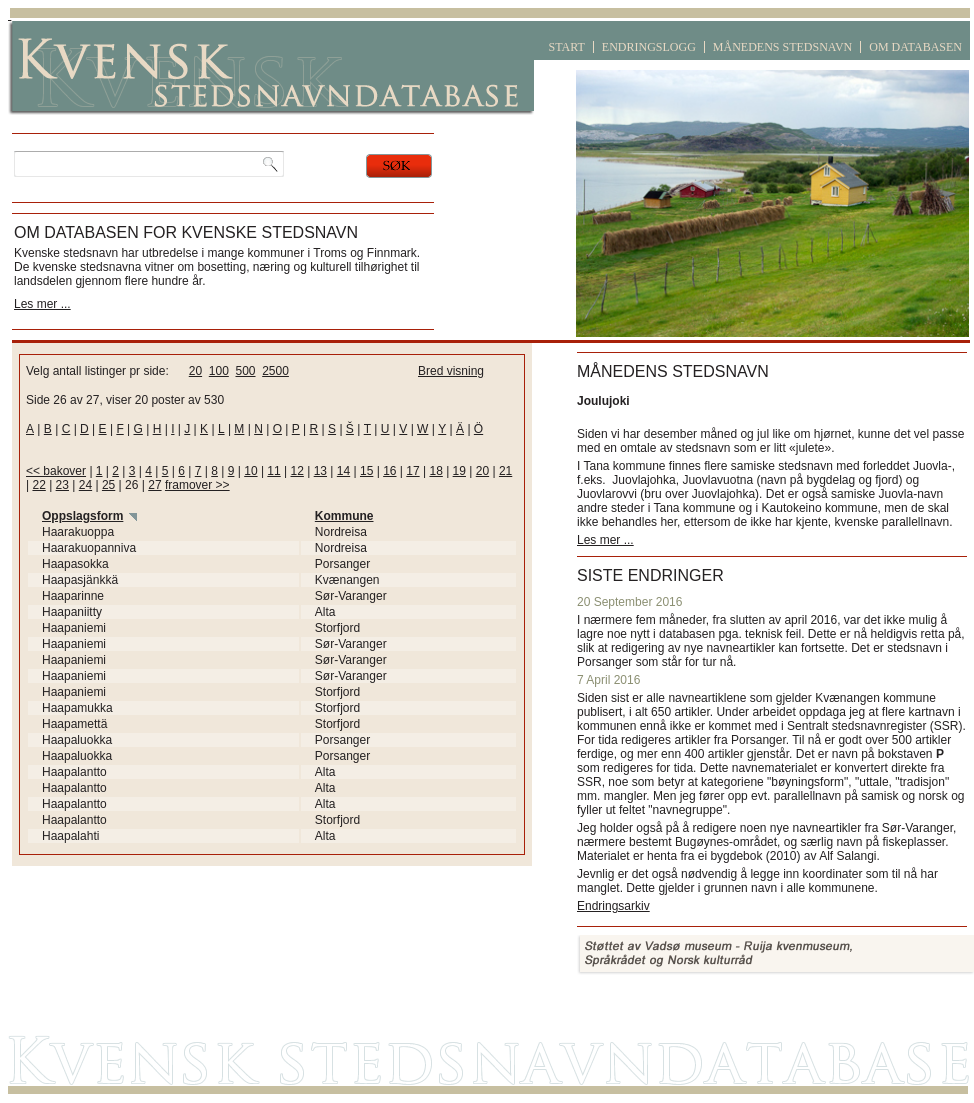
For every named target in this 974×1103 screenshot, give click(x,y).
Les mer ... (42, 304)
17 (412, 471)
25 (108, 485)
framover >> (197, 485)
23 (62, 485)
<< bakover (56, 471)
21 (505, 471)
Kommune (344, 516)
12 (297, 471)
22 (38, 485)
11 (273, 471)
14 (343, 471)
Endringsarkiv (613, 906)
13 (320, 471)
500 (245, 371)
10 (250, 471)
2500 (275, 371)
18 (435, 471)
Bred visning (451, 371)
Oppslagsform (82, 516)
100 (219, 371)
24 (85, 485)
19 (459, 471)
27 (154, 485)
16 (389, 471)
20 (195, 371)
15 (366, 471)
